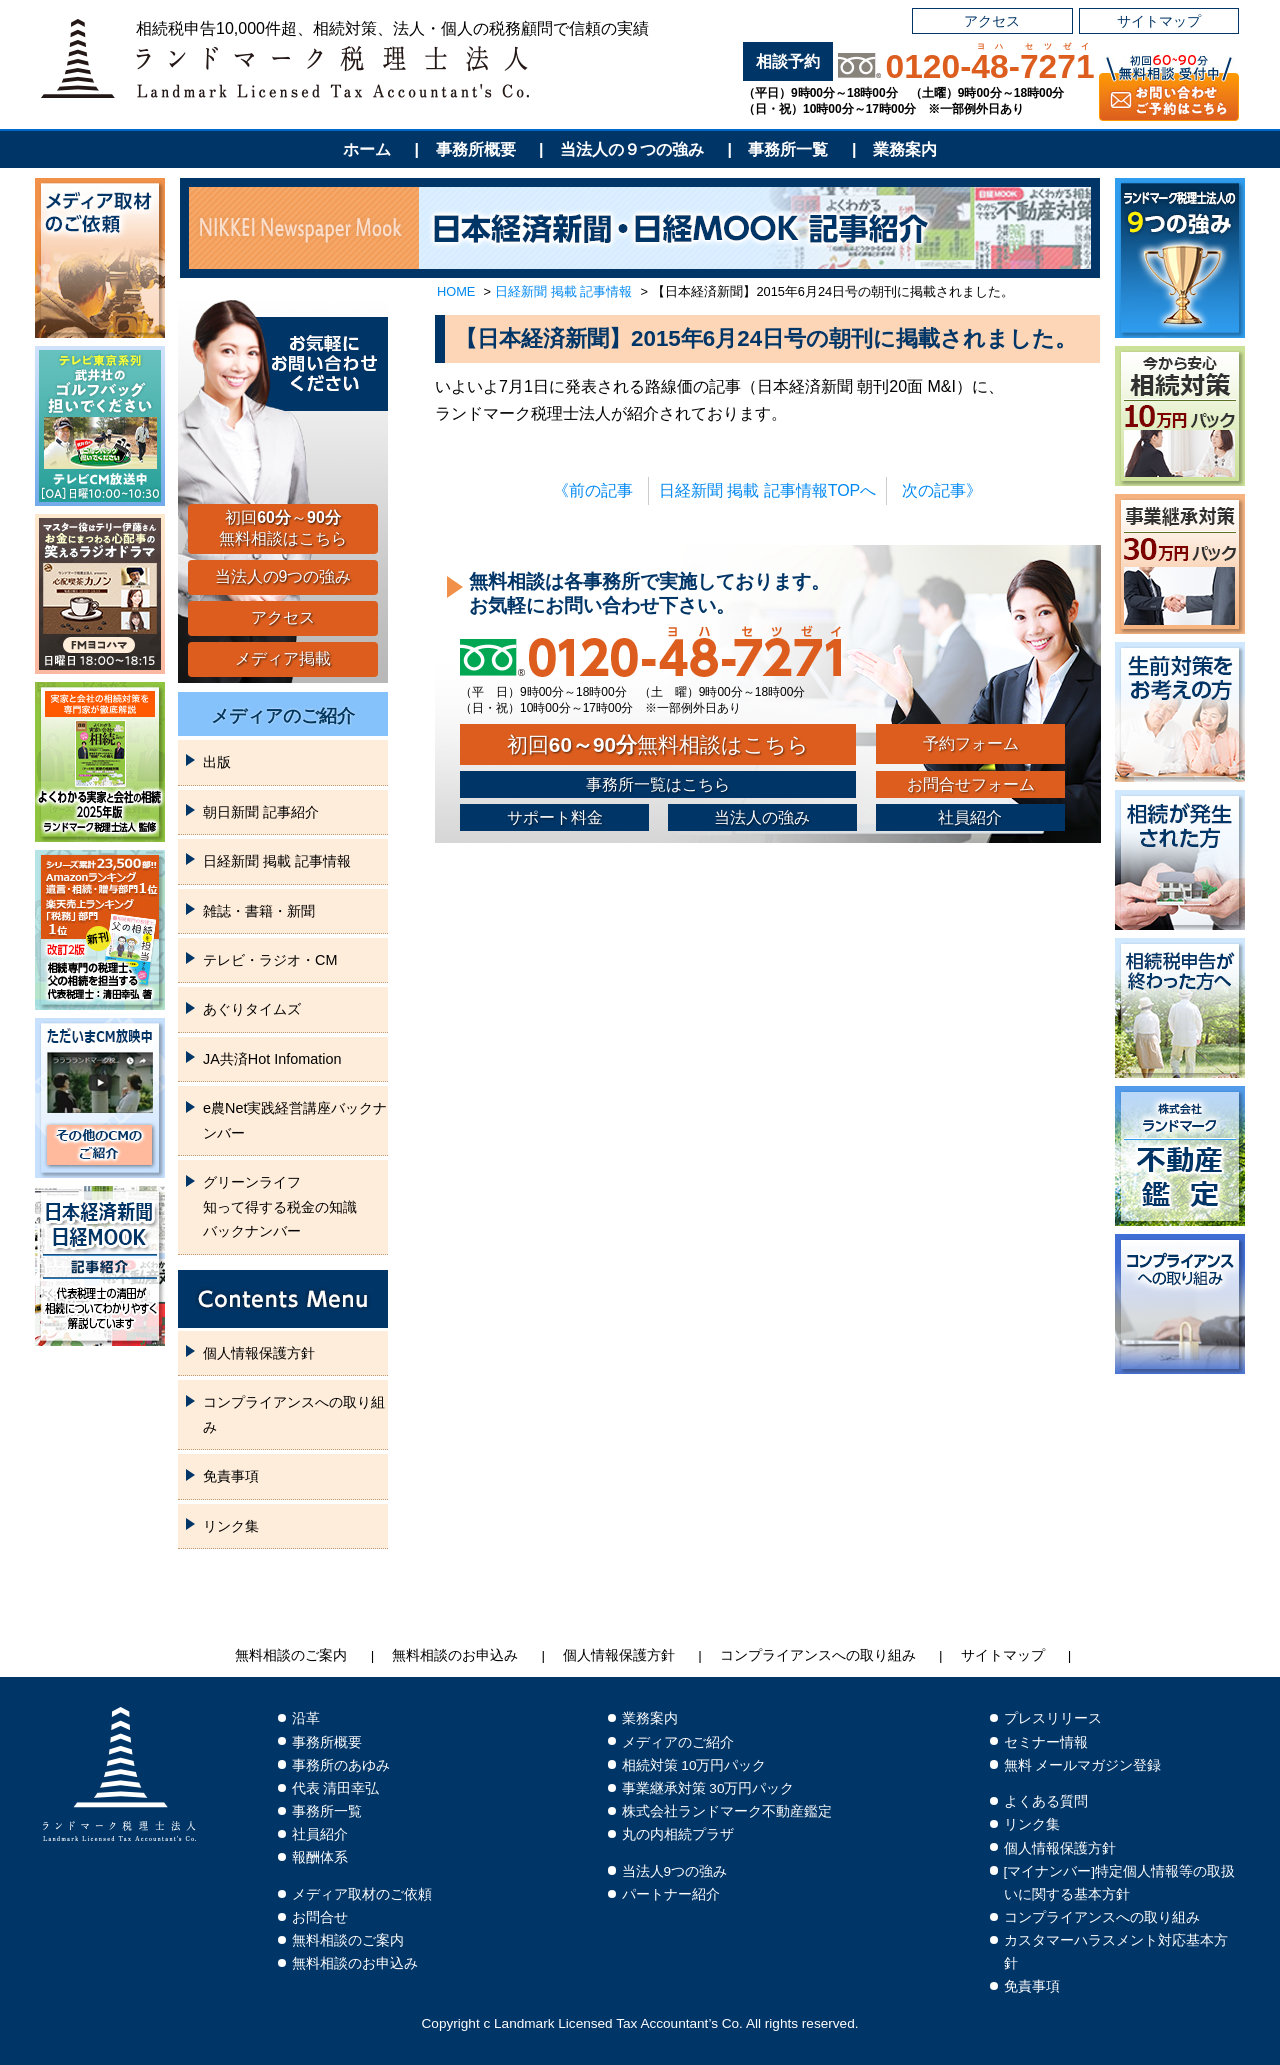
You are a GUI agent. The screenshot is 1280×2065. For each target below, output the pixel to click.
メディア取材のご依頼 (362, 1894)
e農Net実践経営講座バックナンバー (295, 1120)
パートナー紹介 (671, 1894)
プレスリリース (1053, 1718)
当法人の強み (762, 817)
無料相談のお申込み (455, 1655)
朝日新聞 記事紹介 (261, 812)
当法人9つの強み (675, 1871)
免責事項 (231, 1476)
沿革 (306, 1718)
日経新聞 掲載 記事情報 (563, 291)
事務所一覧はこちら (658, 784)
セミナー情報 (1046, 1742)
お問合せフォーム (971, 784)
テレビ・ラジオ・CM (270, 960)
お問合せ (320, 1917)
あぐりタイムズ (252, 1009)
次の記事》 (942, 490)
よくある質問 (1046, 1801)
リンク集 (231, 1526)
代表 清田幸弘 (336, 1788)
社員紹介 (970, 817)
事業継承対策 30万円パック (708, 1788)
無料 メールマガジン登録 (1083, 1765)
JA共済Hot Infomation (272, 1059)
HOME (456, 291)
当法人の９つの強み (632, 149)
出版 (217, 762)
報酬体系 (320, 1857)
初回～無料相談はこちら (283, 528)
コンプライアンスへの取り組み (294, 1414)
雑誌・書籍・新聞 (259, 911)
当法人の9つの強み (283, 576)
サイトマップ (1159, 21)
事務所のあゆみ (341, 1765)
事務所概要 (476, 149)
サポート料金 (555, 817)
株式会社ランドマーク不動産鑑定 (727, 1811)
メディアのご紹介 (283, 716)
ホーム (367, 149)
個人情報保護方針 (259, 1353)
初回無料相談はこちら (658, 744)
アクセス (992, 21)
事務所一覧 (788, 149)
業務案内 (905, 149)
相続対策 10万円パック (694, 1765)
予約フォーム (971, 743)
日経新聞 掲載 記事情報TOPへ (768, 490)
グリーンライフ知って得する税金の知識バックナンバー (280, 1206)
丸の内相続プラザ (678, 1834)
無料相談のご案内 (291, 1655)
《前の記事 (593, 490)
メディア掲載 (283, 658)
